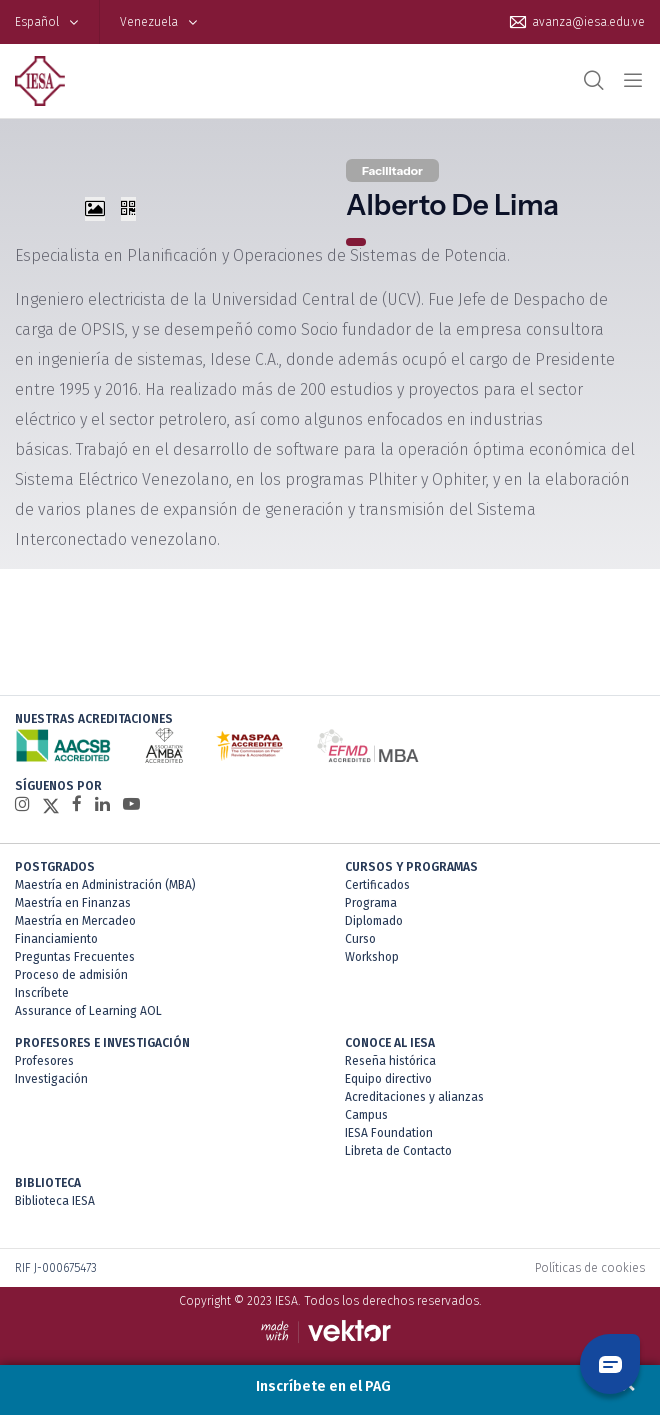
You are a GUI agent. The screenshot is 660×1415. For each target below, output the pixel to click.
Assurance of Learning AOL (88, 1011)
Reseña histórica (390, 1061)
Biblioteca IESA (55, 1201)
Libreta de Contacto (398, 1151)
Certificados (377, 885)
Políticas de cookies (590, 1268)
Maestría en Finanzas (73, 903)
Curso (360, 939)
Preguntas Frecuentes (75, 957)
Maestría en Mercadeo (75, 921)
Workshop (372, 957)
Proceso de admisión (71, 975)
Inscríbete (42, 993)
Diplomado (374, 921)
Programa (371, 903)
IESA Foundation (389, 1133)
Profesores (44, 1061)
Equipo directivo (388, 1079)
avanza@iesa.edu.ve (588, 22)
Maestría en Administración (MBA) (105, 885)
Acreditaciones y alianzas (414, 1097)
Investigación (51, 1079)
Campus (366, 1115)
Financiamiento (56, 939)
